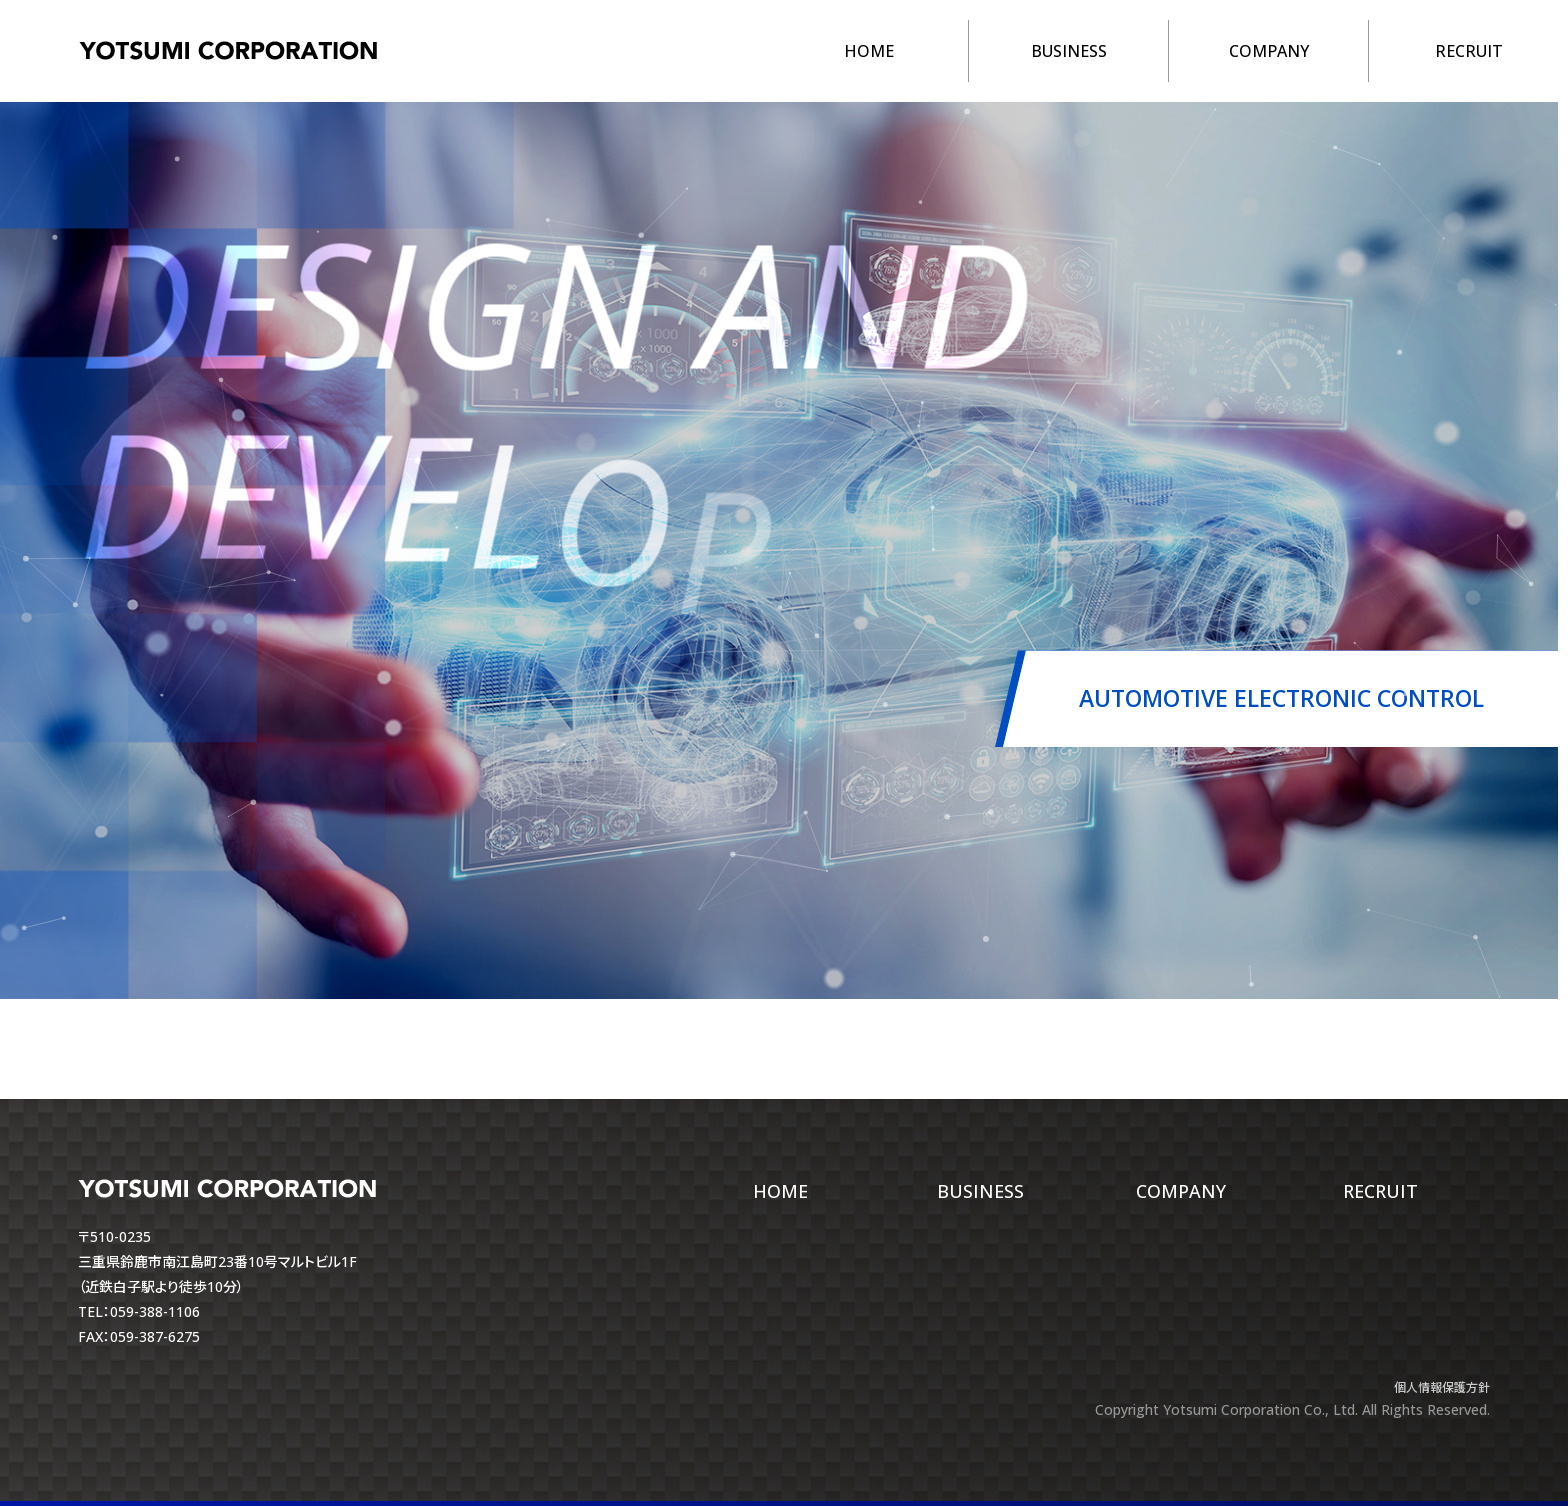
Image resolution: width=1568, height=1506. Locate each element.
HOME (869, 51)
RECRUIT (1469, 51)
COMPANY (1269, 51)
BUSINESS (1069, 51)
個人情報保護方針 (1442, 1387)
